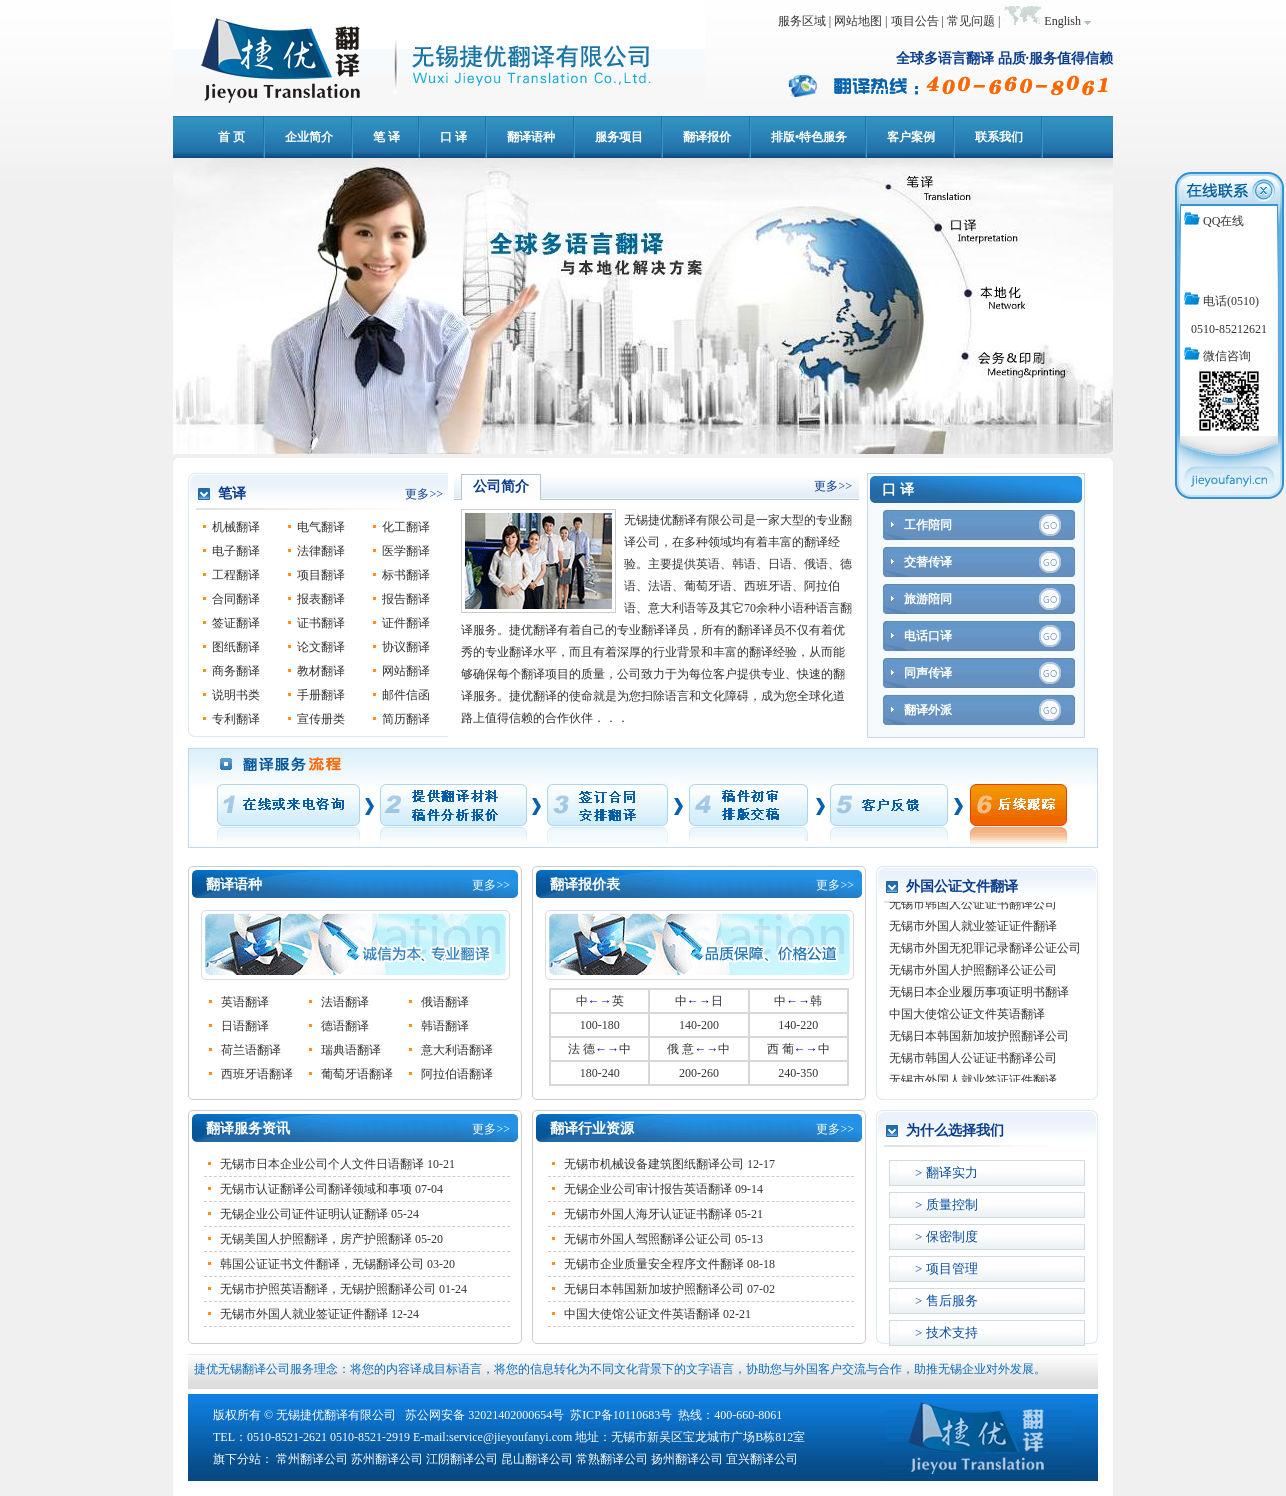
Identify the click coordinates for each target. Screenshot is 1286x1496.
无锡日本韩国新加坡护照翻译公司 (654, 1289)
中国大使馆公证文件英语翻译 (642, 1314)
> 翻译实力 (946, 1172)
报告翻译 (406, 599)
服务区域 (802, 21)
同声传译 (928, 673)
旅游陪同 (928, 599)
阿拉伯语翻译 (457, 1074)
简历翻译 (406, 719)
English (1062, 21)
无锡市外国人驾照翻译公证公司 (648, 1239)
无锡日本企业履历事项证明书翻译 (979, 995)
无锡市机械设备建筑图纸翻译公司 (654, 1164)
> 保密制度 (946, 1236)
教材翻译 (321, 671)
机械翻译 (236, 527)
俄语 (816, 564)
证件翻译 (406, 623)
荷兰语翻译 (251, 1050)
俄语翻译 (445, 1002)
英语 (708, 564)
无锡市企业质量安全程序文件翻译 (654, 1264)
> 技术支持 (946, 1332)
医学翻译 (406, 551)
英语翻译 (245, 1002)
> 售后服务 (946, 1300)
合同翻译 (236, 599)
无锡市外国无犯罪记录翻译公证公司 (985, 951)
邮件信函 (406, 695)
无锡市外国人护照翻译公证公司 (973, 973)
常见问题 (971, 21)
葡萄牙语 (708, 586)
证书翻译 (321, 623)
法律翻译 (321, 551)
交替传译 (928, 562)
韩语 (744, 564)
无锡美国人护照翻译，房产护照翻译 (316, 1239)
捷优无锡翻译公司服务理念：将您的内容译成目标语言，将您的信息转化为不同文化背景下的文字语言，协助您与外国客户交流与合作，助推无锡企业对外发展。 (620, 1369)
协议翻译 (406, 647)
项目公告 (915, 21)
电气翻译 (321, 527)
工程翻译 (236, 575)
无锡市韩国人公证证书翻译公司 (973, 907)
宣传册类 (321, 719)
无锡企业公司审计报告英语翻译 (648, 1189)
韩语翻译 (445, 1026)
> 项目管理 (946, 1268)
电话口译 (928, 636)
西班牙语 (768, 586)
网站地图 (858, 21)
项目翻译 (321, 575)
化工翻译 (406, 527)
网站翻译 (406, 671)
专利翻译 (236, 719)
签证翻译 (236, 623)
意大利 (666, 608)
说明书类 (236, 695)
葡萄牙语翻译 (357, 1074)
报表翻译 (321, 599)
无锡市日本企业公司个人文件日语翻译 (322, 1164)
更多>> (424, 494)
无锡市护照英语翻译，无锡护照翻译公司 (328, 1289)
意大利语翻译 (457, 1050)
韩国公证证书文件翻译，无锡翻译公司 (322, 1264)
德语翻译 (345, 1026)
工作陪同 (928, 525)
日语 (780, 564)
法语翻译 (345, 1002)
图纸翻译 (236, 647)
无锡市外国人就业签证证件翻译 (304, 1314)
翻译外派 (928, 710)
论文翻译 (321, 647)
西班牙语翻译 (257, 1074)
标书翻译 (406, 575)
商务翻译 (236, 671)
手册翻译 (321, 695)
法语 (660, 586)
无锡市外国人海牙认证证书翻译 (648, 1214)
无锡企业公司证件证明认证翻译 (304, 1214)
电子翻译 (236, 551)
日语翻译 (245, 1026)
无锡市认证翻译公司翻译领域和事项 (316, 1189)
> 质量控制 (946, 1204)
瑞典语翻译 (351, 1050)
